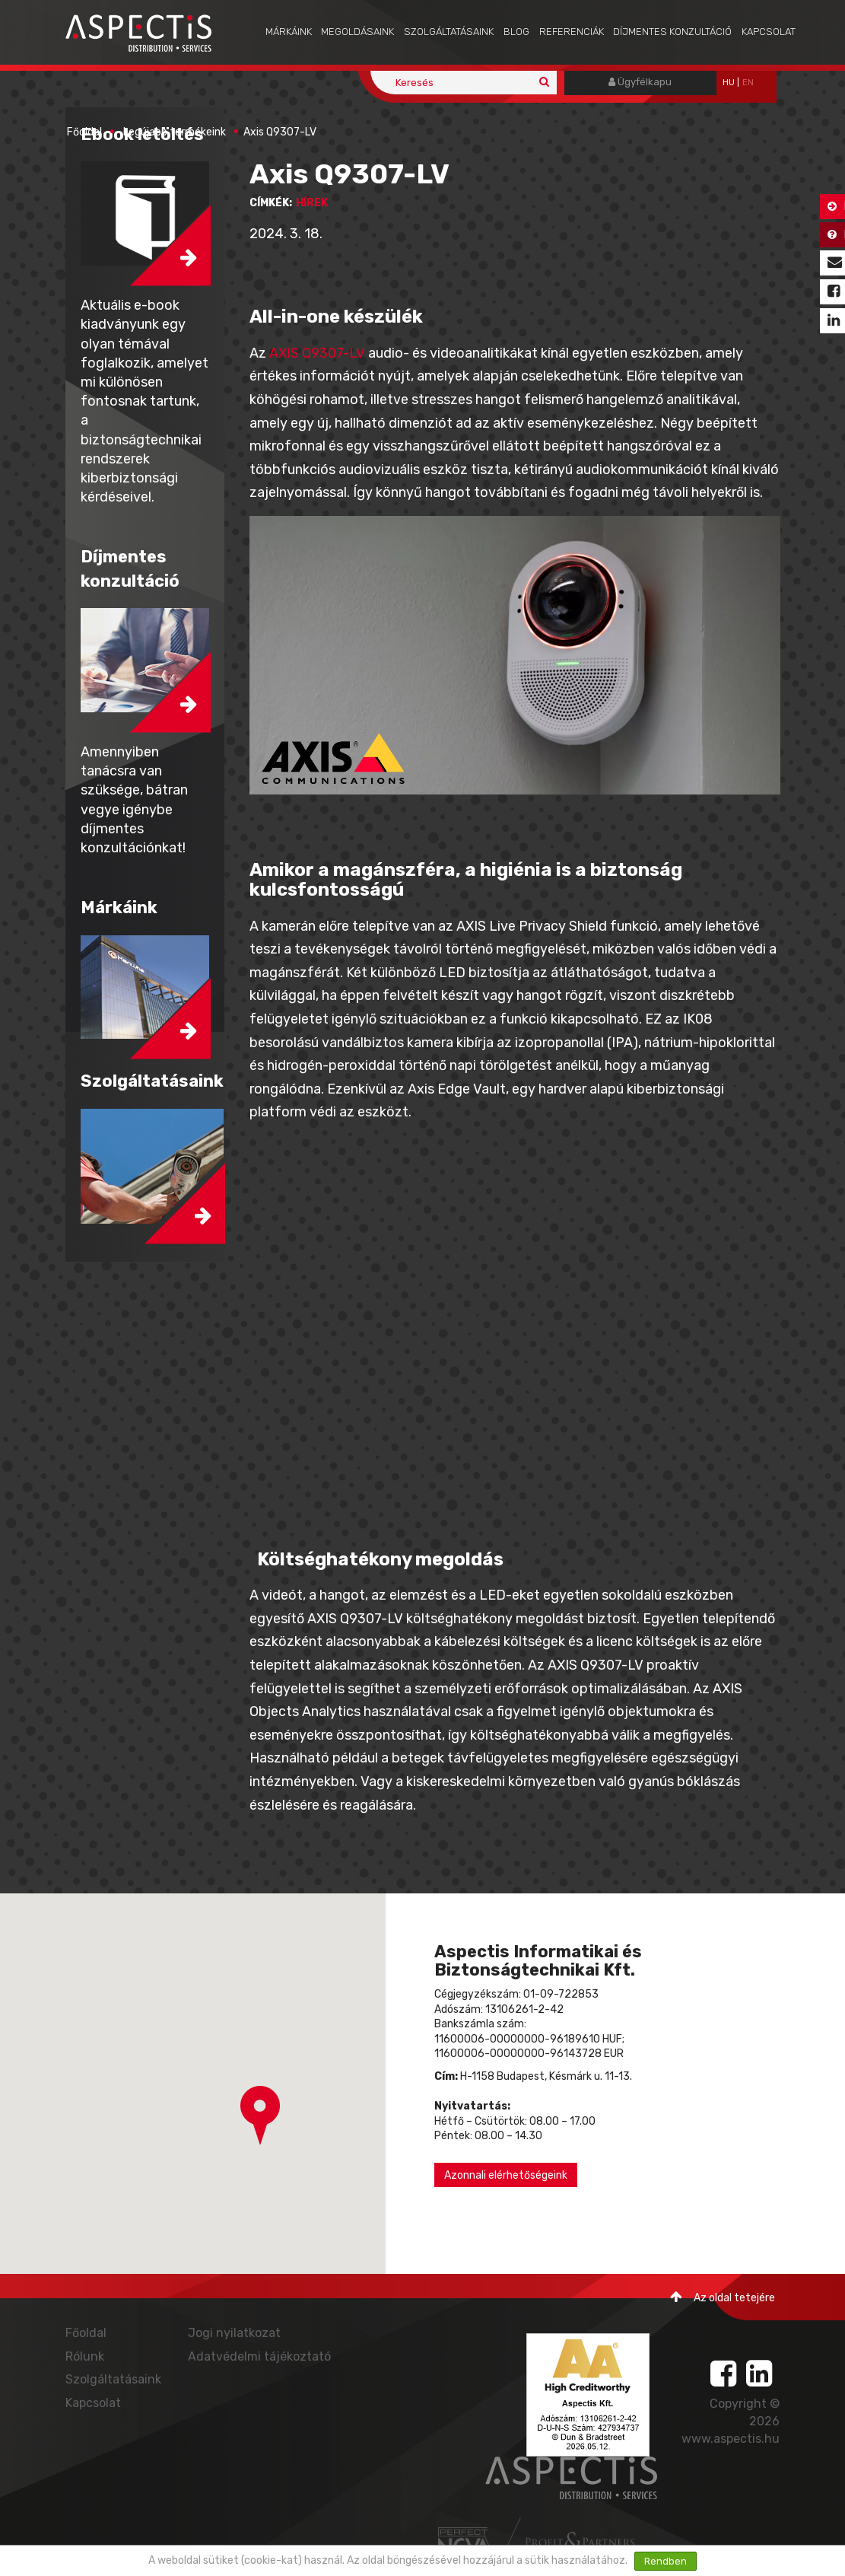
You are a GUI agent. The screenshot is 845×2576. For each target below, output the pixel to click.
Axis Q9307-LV (279, 132)
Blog (516, 31)
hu (729, 83)
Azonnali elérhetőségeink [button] (505, 2175)
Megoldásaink (357, 31)
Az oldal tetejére (722, 2297)
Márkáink (288, 31)
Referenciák (571, 31)
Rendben (665, 2561)
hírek (312, 202)
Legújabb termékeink (174, 132)
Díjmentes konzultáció (672, 31)
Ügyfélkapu (640, 82)
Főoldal (84, 132)
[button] (260, 2115)
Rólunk (84, 2356)
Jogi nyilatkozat (234, 2333)
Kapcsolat (769, 31)
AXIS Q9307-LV (317, 353)
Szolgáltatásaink (449, 31)
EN (748, 83)
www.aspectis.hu (730, 2438)
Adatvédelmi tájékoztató (259, 2356)
